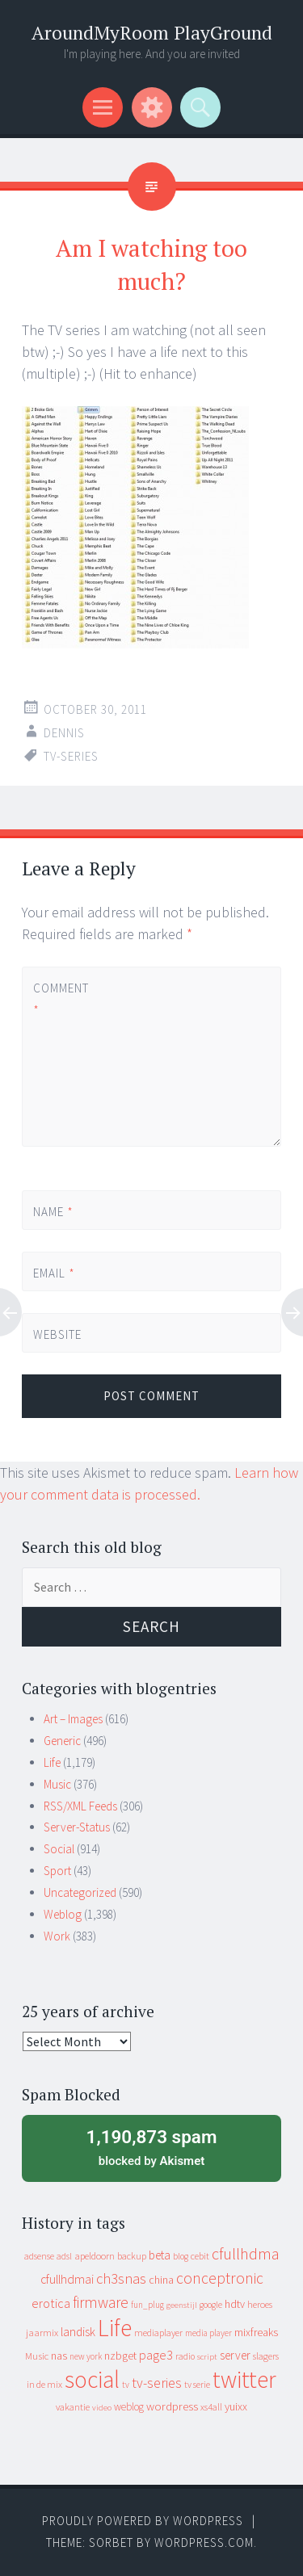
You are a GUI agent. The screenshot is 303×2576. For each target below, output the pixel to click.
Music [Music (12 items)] (36, 2356)
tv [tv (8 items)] (125, 2384)
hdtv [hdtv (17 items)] (235, 2304)
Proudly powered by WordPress (142, 2520)
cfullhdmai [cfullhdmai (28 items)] (67, 2279)
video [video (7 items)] (102, 2407)
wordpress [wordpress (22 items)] (172, 2406)
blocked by (151, 2146)
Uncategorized (80, 1892)
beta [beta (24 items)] (159, 2255)
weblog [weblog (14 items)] (129, 2407)
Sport (57, 1870)
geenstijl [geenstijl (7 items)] (181, 2305)
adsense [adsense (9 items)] (39, 2256)
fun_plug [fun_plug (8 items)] (147, 2304)
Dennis (64, 732)
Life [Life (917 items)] (115, 2328)
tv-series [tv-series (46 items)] (157, 2383)
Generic (62, 1740)
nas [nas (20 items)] (59, 2355)
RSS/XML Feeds (80, 1806)
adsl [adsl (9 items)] (64, 2256)
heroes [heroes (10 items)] (259, 2304)
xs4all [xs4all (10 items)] (211, 2407)
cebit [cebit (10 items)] (200, 2256)
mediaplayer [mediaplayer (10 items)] (158, 2332)
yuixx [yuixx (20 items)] (236, 2406)
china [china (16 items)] (161, 2280)
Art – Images (73, 1718)
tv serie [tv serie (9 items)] (197, 2384)
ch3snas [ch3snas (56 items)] (121, 2278)
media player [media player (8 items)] (208, 2333)
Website (57, 1334)
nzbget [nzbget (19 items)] (120, 2355)
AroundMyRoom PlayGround (152, 32)
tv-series (71, 756)
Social (59, 1848)
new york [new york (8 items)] (85, 2356)
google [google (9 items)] (211, 2304)
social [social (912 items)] (92, 2379)
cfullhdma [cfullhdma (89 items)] (246, 2253)
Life (52, 1762)
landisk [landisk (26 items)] (78, 2331)
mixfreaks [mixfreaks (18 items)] (256, 2332)
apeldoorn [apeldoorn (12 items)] (94, 2256)
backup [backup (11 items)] (131, 2256)
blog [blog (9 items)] (180, 2256)
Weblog (63, 1914)
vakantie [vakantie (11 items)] (73, 2407)
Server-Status (77, 1827)
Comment (60, 998)
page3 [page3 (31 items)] (156, 2355)
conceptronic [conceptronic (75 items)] (219, 2278)
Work (57, 1936)
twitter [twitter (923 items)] (244, 2379)
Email (54, 1273)
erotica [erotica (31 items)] (51, 2303)
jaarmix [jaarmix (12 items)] (42, 2332)
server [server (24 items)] (235, 2355)
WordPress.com (204, 2542)
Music (57, 1784)
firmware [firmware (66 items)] (100, 2302)
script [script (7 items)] (207, 2357)
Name (53, 1211)
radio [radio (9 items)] (185, 2356)
